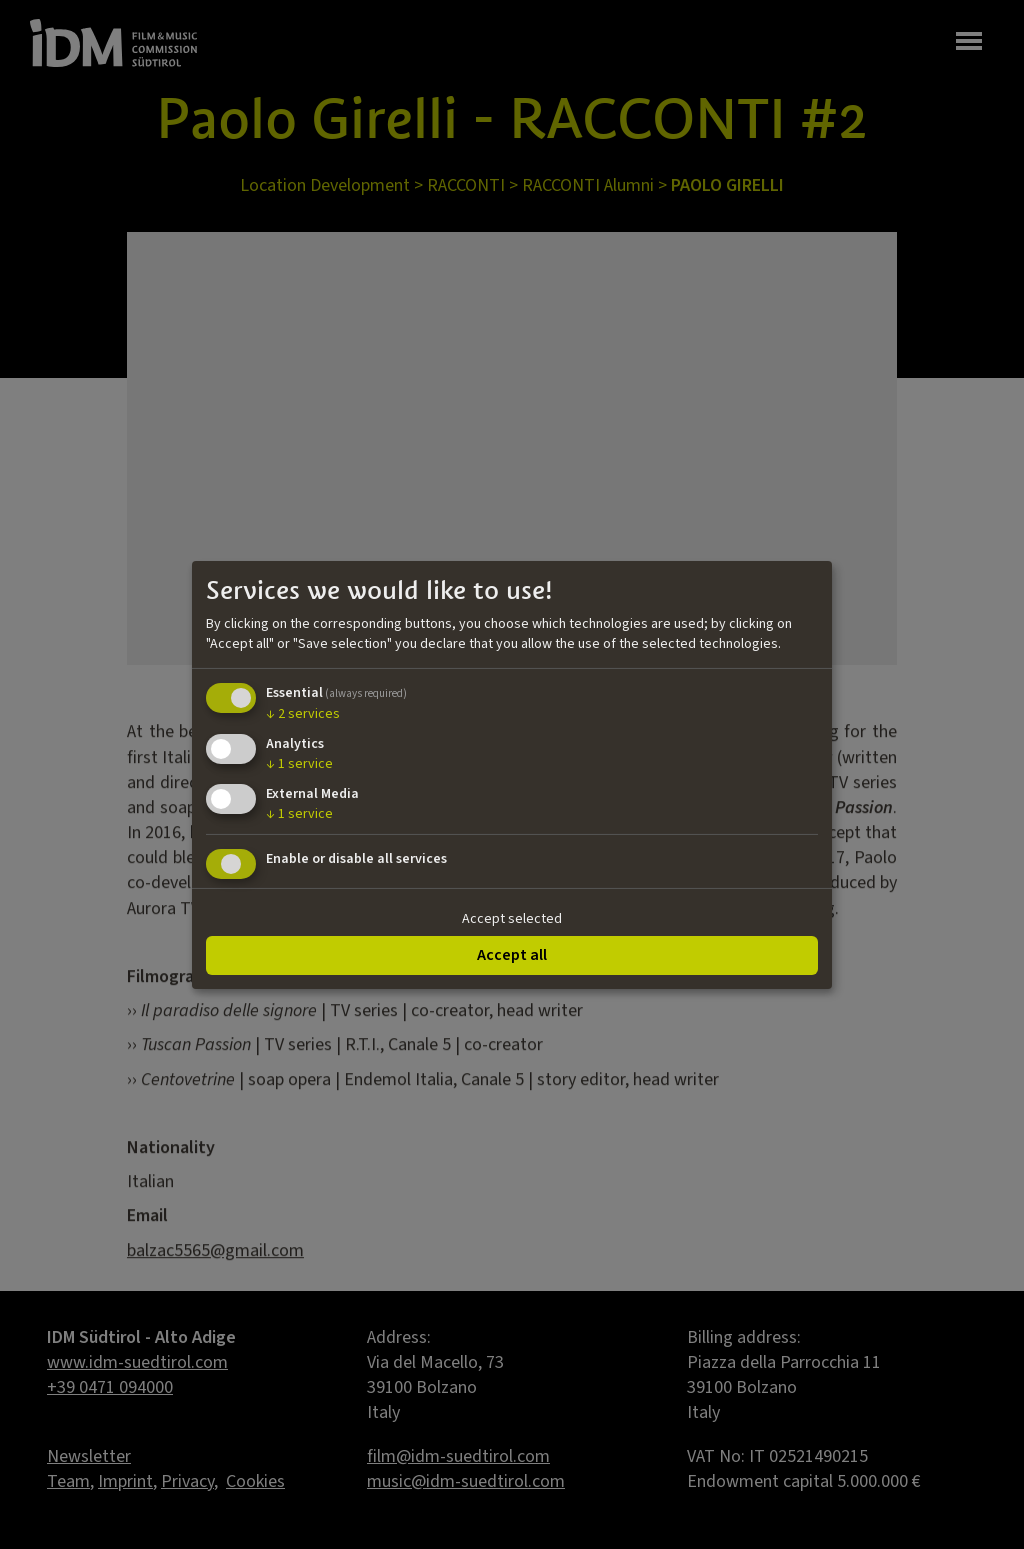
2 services (303, 714)
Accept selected (512, 919)
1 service (299, 764)
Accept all (512, 955)
